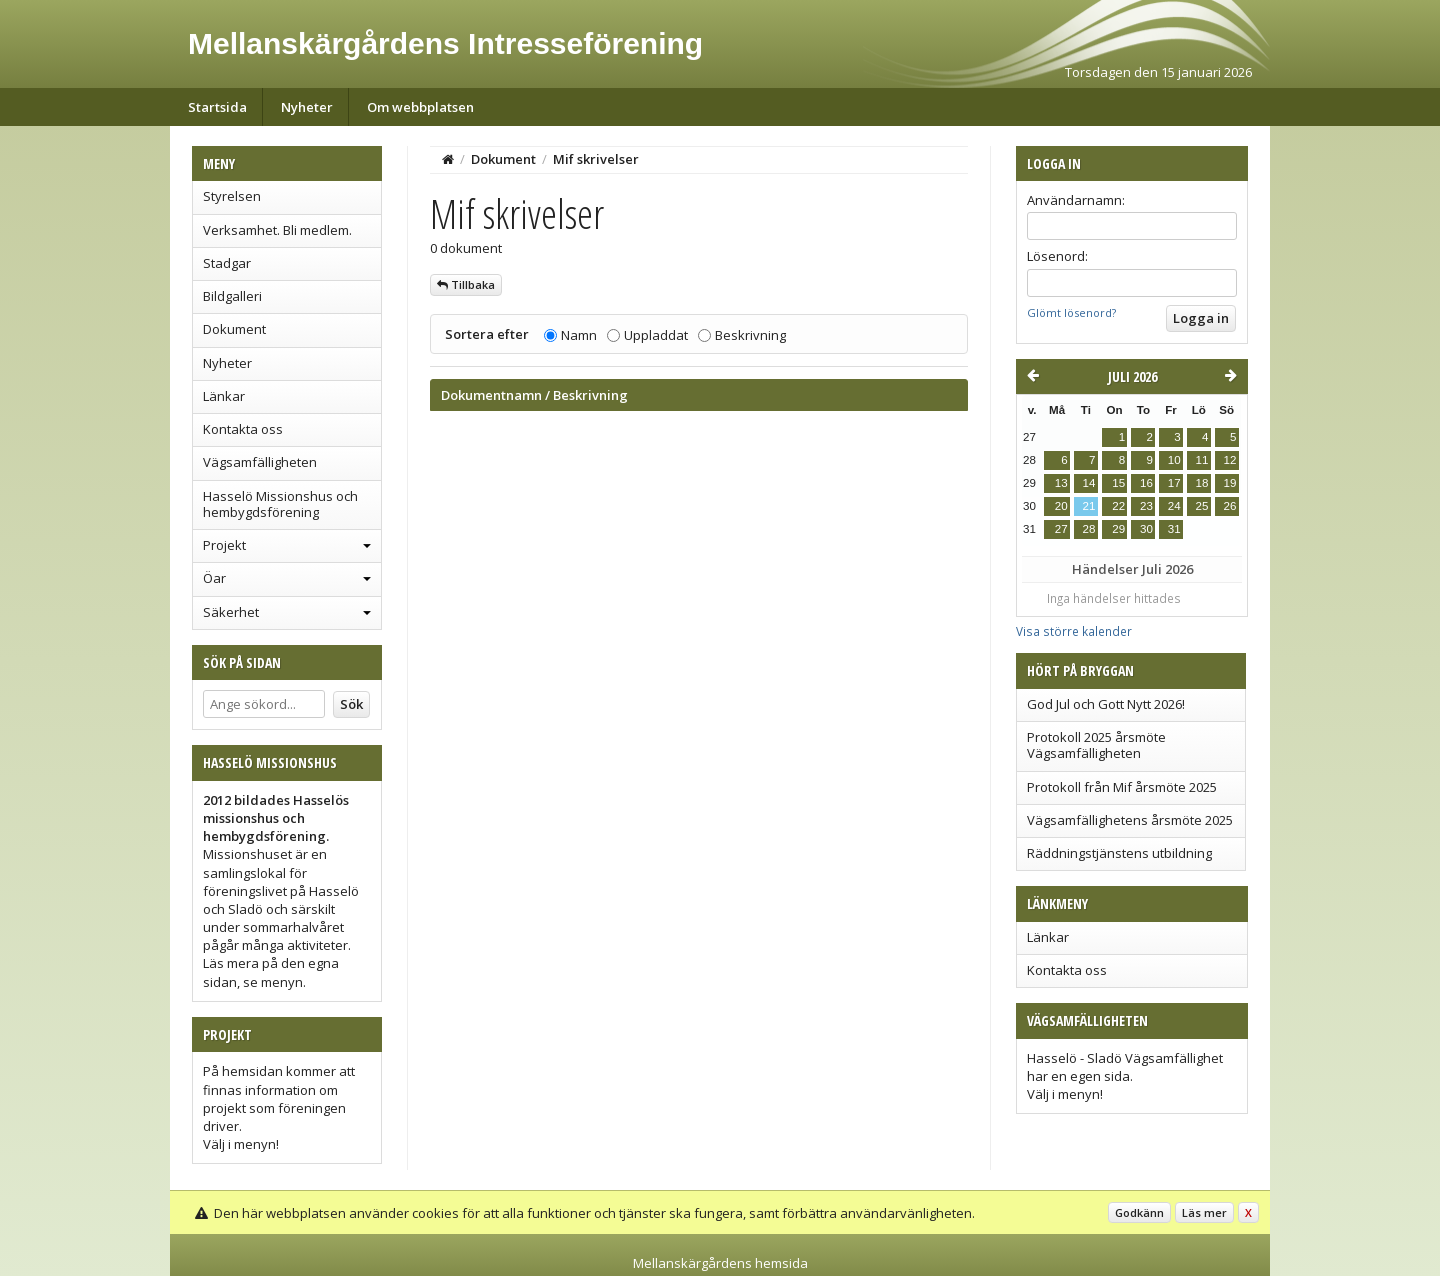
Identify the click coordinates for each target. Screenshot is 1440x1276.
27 (1061, 529)
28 (1089, 529)
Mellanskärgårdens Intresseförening (445, 43)
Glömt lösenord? (1071, 312)
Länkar (224, 396)
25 (1202, 506)
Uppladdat (656, 335)
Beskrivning (750, 335)
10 (1174, 460)
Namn (579, 335)
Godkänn (1139, 1212)
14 (1089, 483)
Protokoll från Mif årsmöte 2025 (1122, 787)
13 (1061, 483)
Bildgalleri (232, 296)
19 (1230, 483)
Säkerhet (231, 612)
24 (1174, 506)
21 (1089, 506)
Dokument (234, 329)
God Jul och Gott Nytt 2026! (1106, 704)
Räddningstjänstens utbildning (1119, 853)
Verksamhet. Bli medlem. (277, 230)
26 (1230, 506)
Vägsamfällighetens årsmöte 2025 (1130, 820)
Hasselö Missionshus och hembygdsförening (280, 504)
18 (1202, 483)
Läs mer (1204, 1212)
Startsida (217, 107)
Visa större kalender (1074, 631)
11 (1202, 460)
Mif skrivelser (596, 159)
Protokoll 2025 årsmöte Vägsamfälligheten (1096, 745)
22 (1118, 506)
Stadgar (227, 263)
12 (1230, 460)
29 (1118, 529)
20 (1061, 506)
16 (1146, 483)
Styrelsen (232, 196)
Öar (214, 578)
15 (1118, 483)
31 (1174, 529)
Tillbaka (466, 284)
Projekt (224, 545)
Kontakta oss (243, 429)
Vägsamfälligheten (260, 462)
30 (1146, 529)
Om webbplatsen (420, 107)
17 (1174, 483)
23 (1146, 506)
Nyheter (307, 107)
